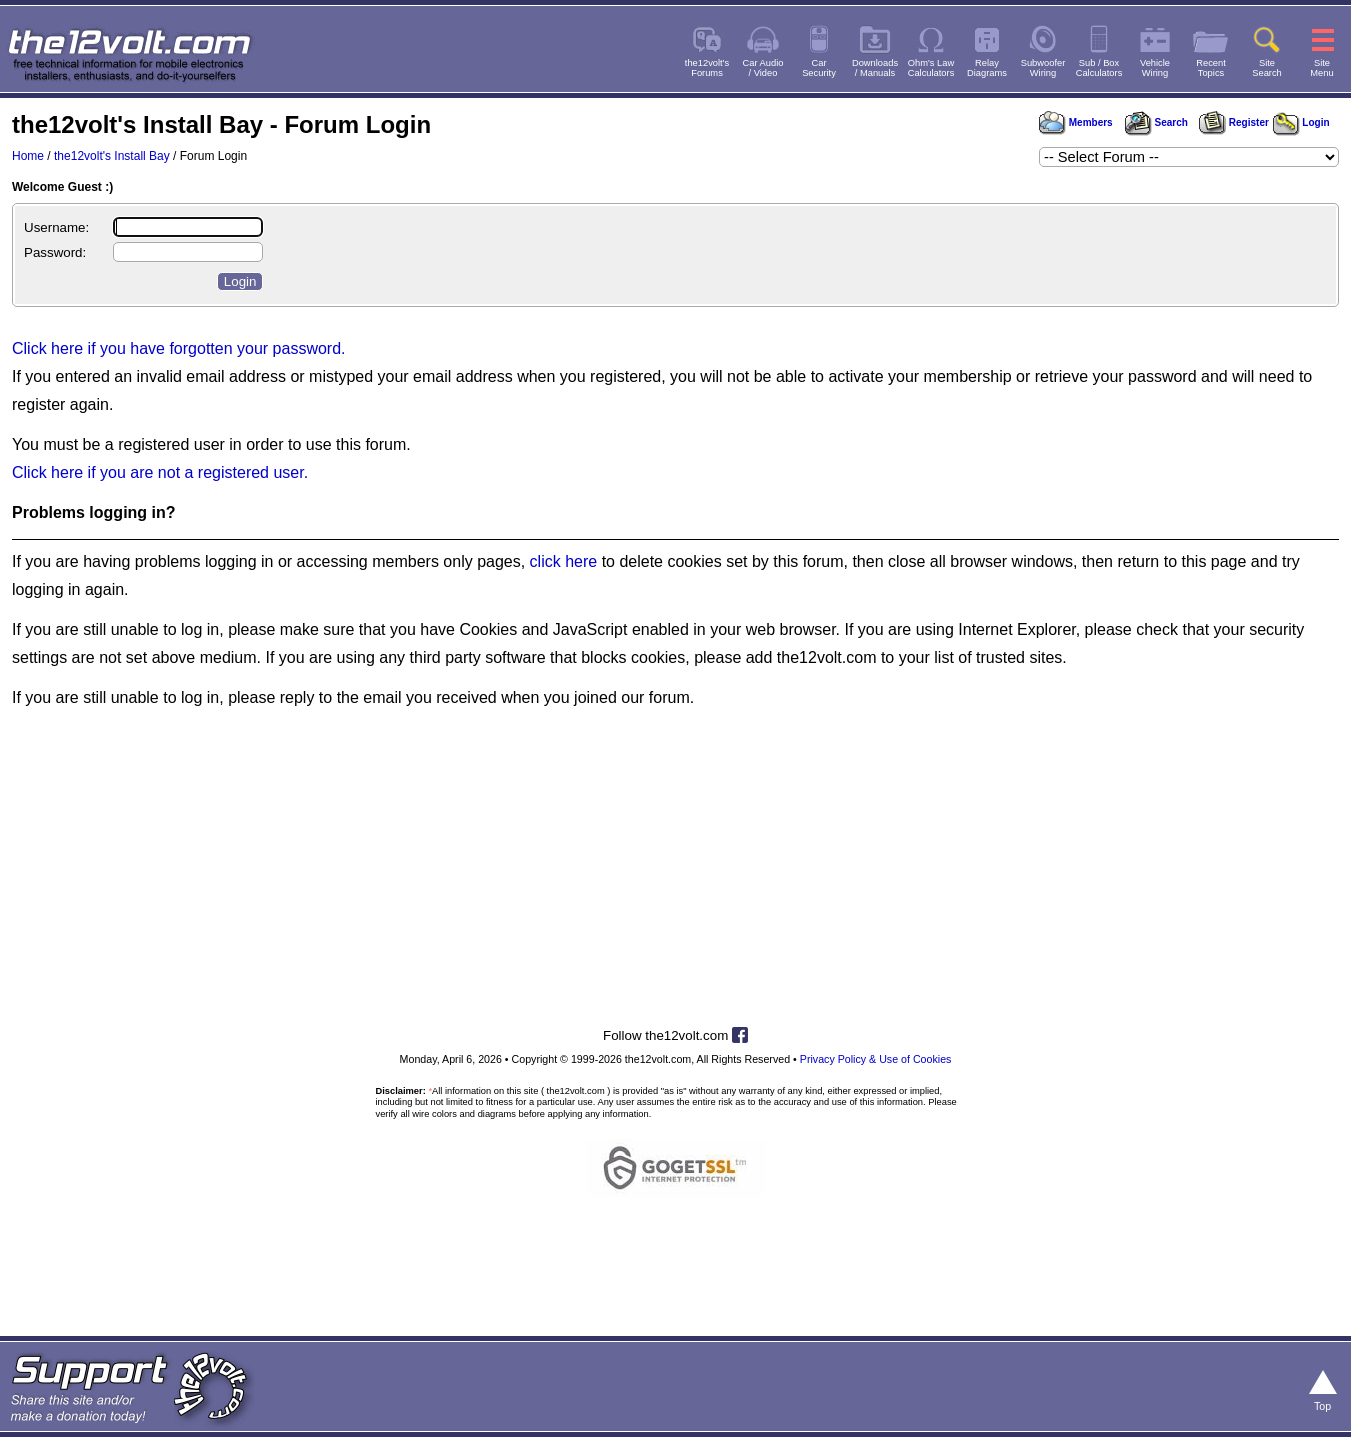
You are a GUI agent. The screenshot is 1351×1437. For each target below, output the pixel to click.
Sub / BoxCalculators (1099, 68)
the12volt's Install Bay (112, 156)
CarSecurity (819, 68)
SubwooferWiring (1043, 68)
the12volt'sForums (707, 68)
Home (28, 156)
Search (1156, 122)
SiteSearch (1267, 68)
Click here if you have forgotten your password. (179, 348)
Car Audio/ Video (763, 68)
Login (1301, 122)
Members (1076, 122)
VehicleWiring (1155, 68)
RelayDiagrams (987, 68)
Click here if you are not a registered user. (160, 472)
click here (564, 561)
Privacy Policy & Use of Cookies (876, 1059)
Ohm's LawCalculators (931, 68)
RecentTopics (1211, 68)
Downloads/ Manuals (875, 68)
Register (1234, 122)
